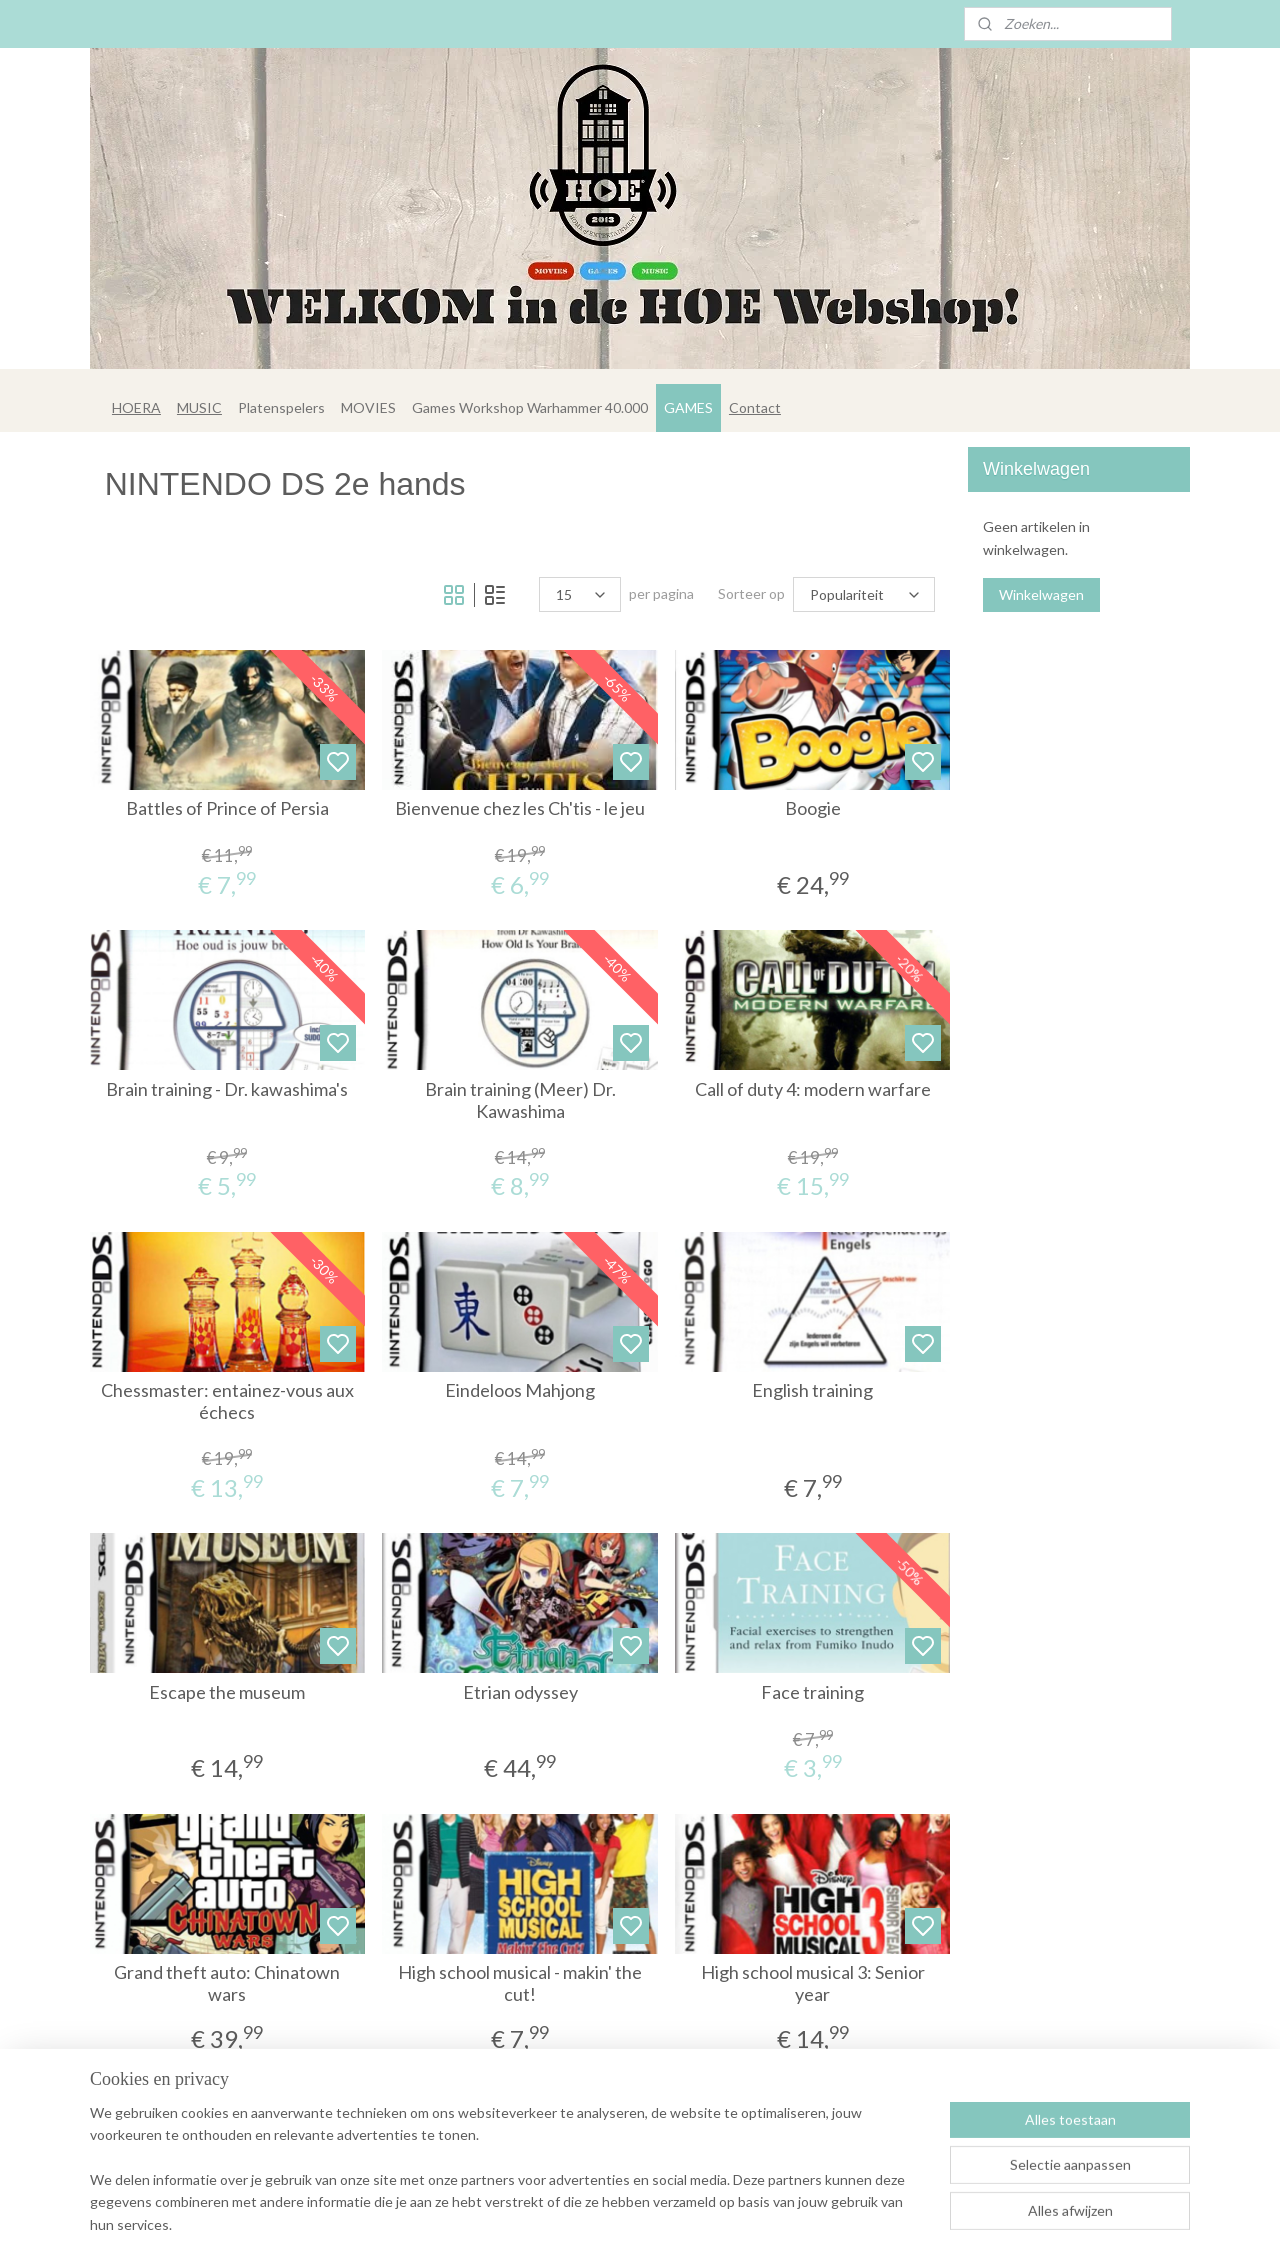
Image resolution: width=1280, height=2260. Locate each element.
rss (713, 2223)
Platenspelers (281, 407)
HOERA (136, 407)
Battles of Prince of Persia (227, 808)
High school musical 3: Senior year (813, 1983)
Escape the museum (228, 1692)
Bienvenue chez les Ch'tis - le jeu (520, 808)
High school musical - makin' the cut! (520, 1983)
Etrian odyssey (520, 1692)
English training (812, 1390)
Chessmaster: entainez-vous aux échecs (227, 1401)
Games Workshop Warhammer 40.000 (530, 407)
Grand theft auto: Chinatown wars (228, 1983)
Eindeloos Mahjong (520, 1390)
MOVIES (368, 407)
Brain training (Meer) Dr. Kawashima (520, 1100)
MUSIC (199, 407)
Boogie (813, 808)
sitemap (677, 2223)
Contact (755, 407)
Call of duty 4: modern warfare (813, 1089)
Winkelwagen (1041, 594)
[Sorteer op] (865, 594)
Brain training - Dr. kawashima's (228, 1089)
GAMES (688, 407)
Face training (812, 1692)
